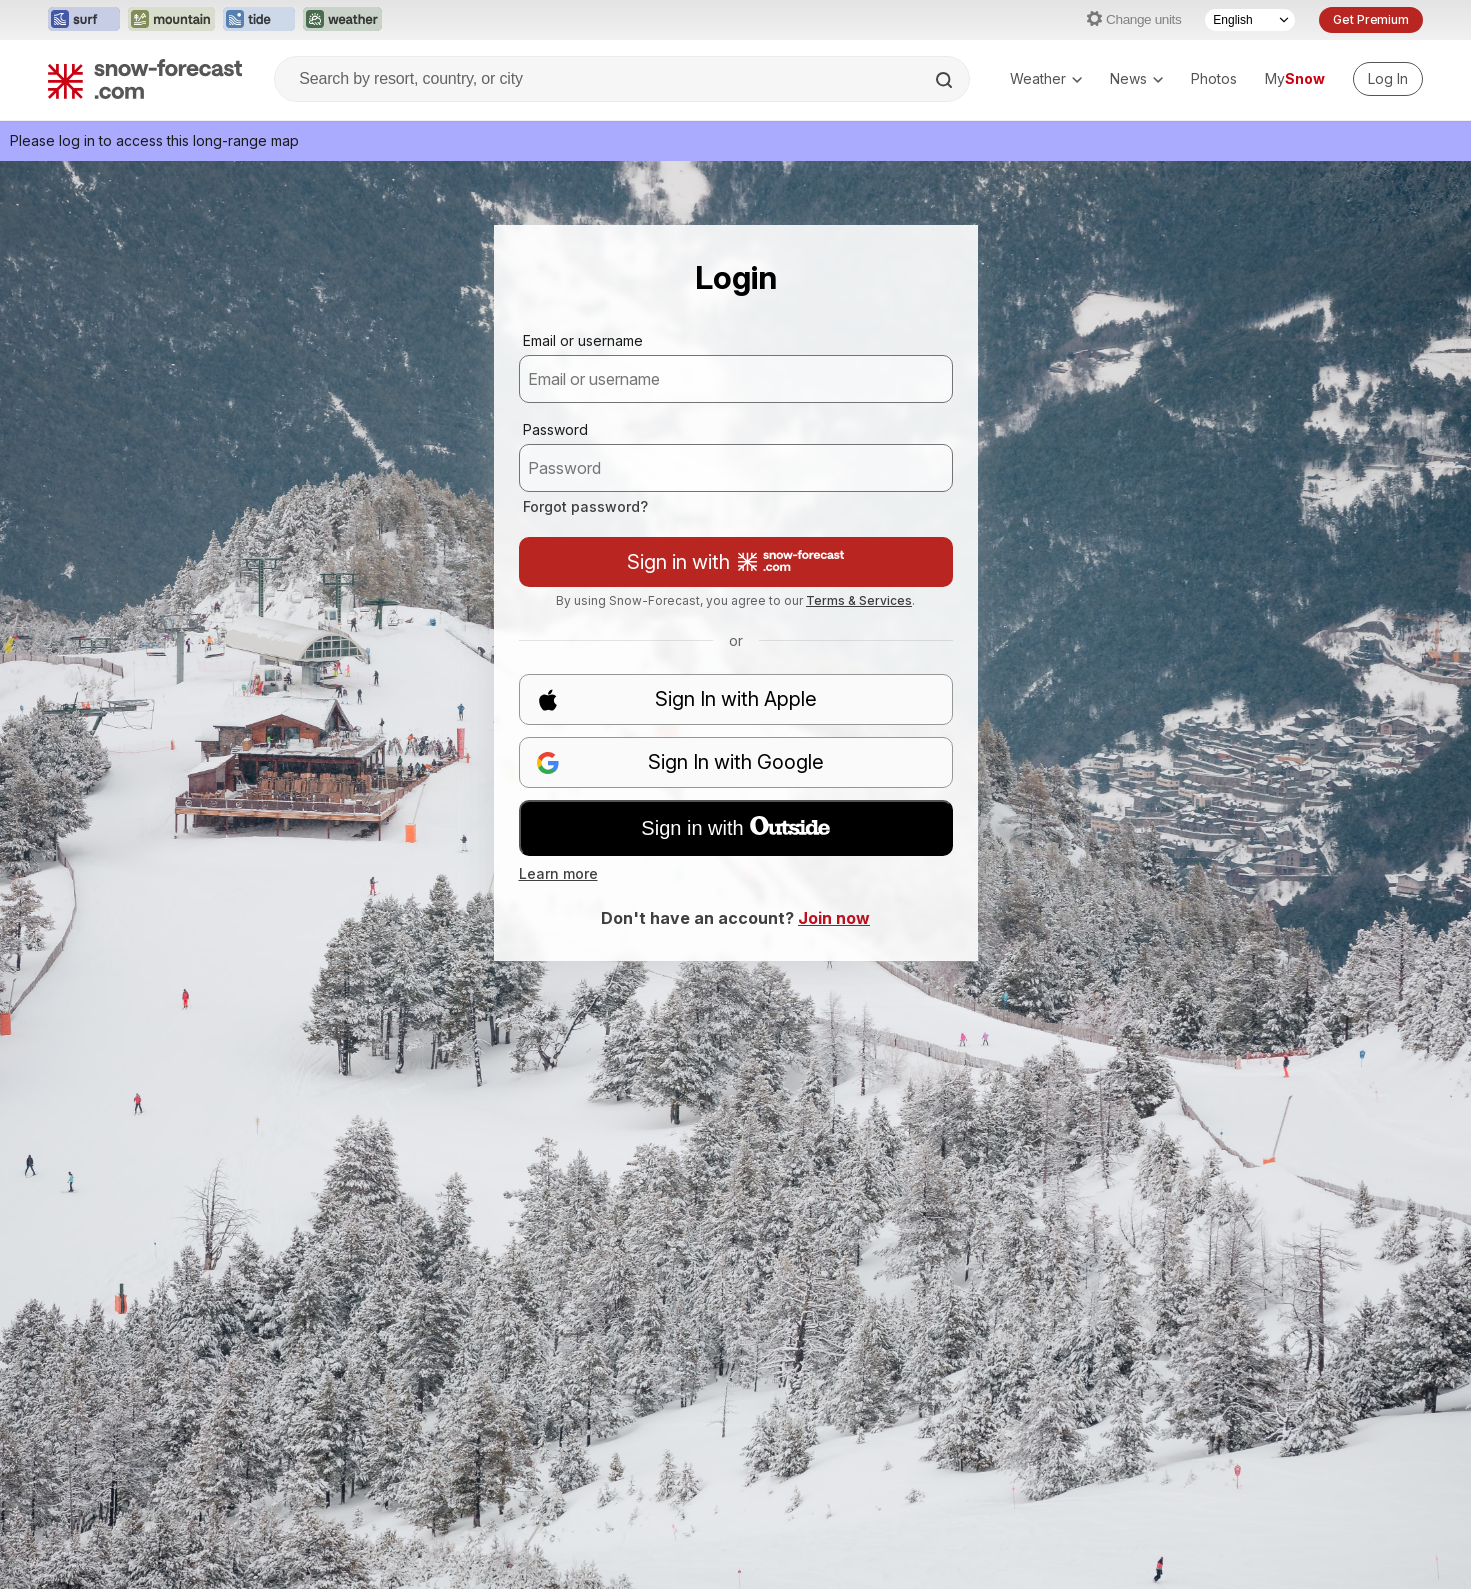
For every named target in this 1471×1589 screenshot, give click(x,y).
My (1295, 78)
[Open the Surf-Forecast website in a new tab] (84, 20)
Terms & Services (859, 600)
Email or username (583, 340)
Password (555, 429)
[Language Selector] (1250, 20)
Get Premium (1371, 19)
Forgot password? (585, 506)
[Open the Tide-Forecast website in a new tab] (259, 20)
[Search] (946, 80)
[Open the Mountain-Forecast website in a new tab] (171, 20)
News (1136, 78)
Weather (1046, 78)
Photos (1214, 78)
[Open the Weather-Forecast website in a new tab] (342, 20)
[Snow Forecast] (145, 79)
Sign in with (735, 562)
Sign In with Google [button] (680, 762)
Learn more (558, 873)
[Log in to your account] (1388, 79)
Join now (834, 918)
